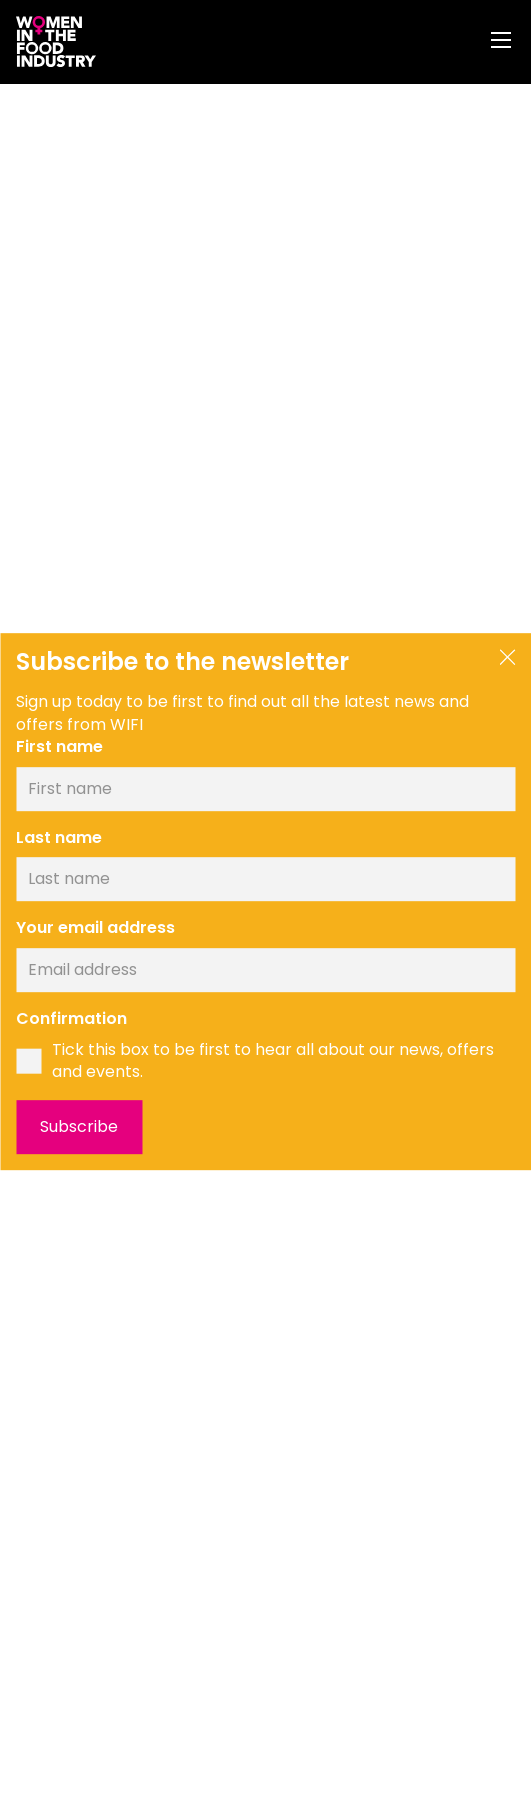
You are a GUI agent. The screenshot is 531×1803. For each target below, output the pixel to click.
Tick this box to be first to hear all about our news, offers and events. (273, 1061)
